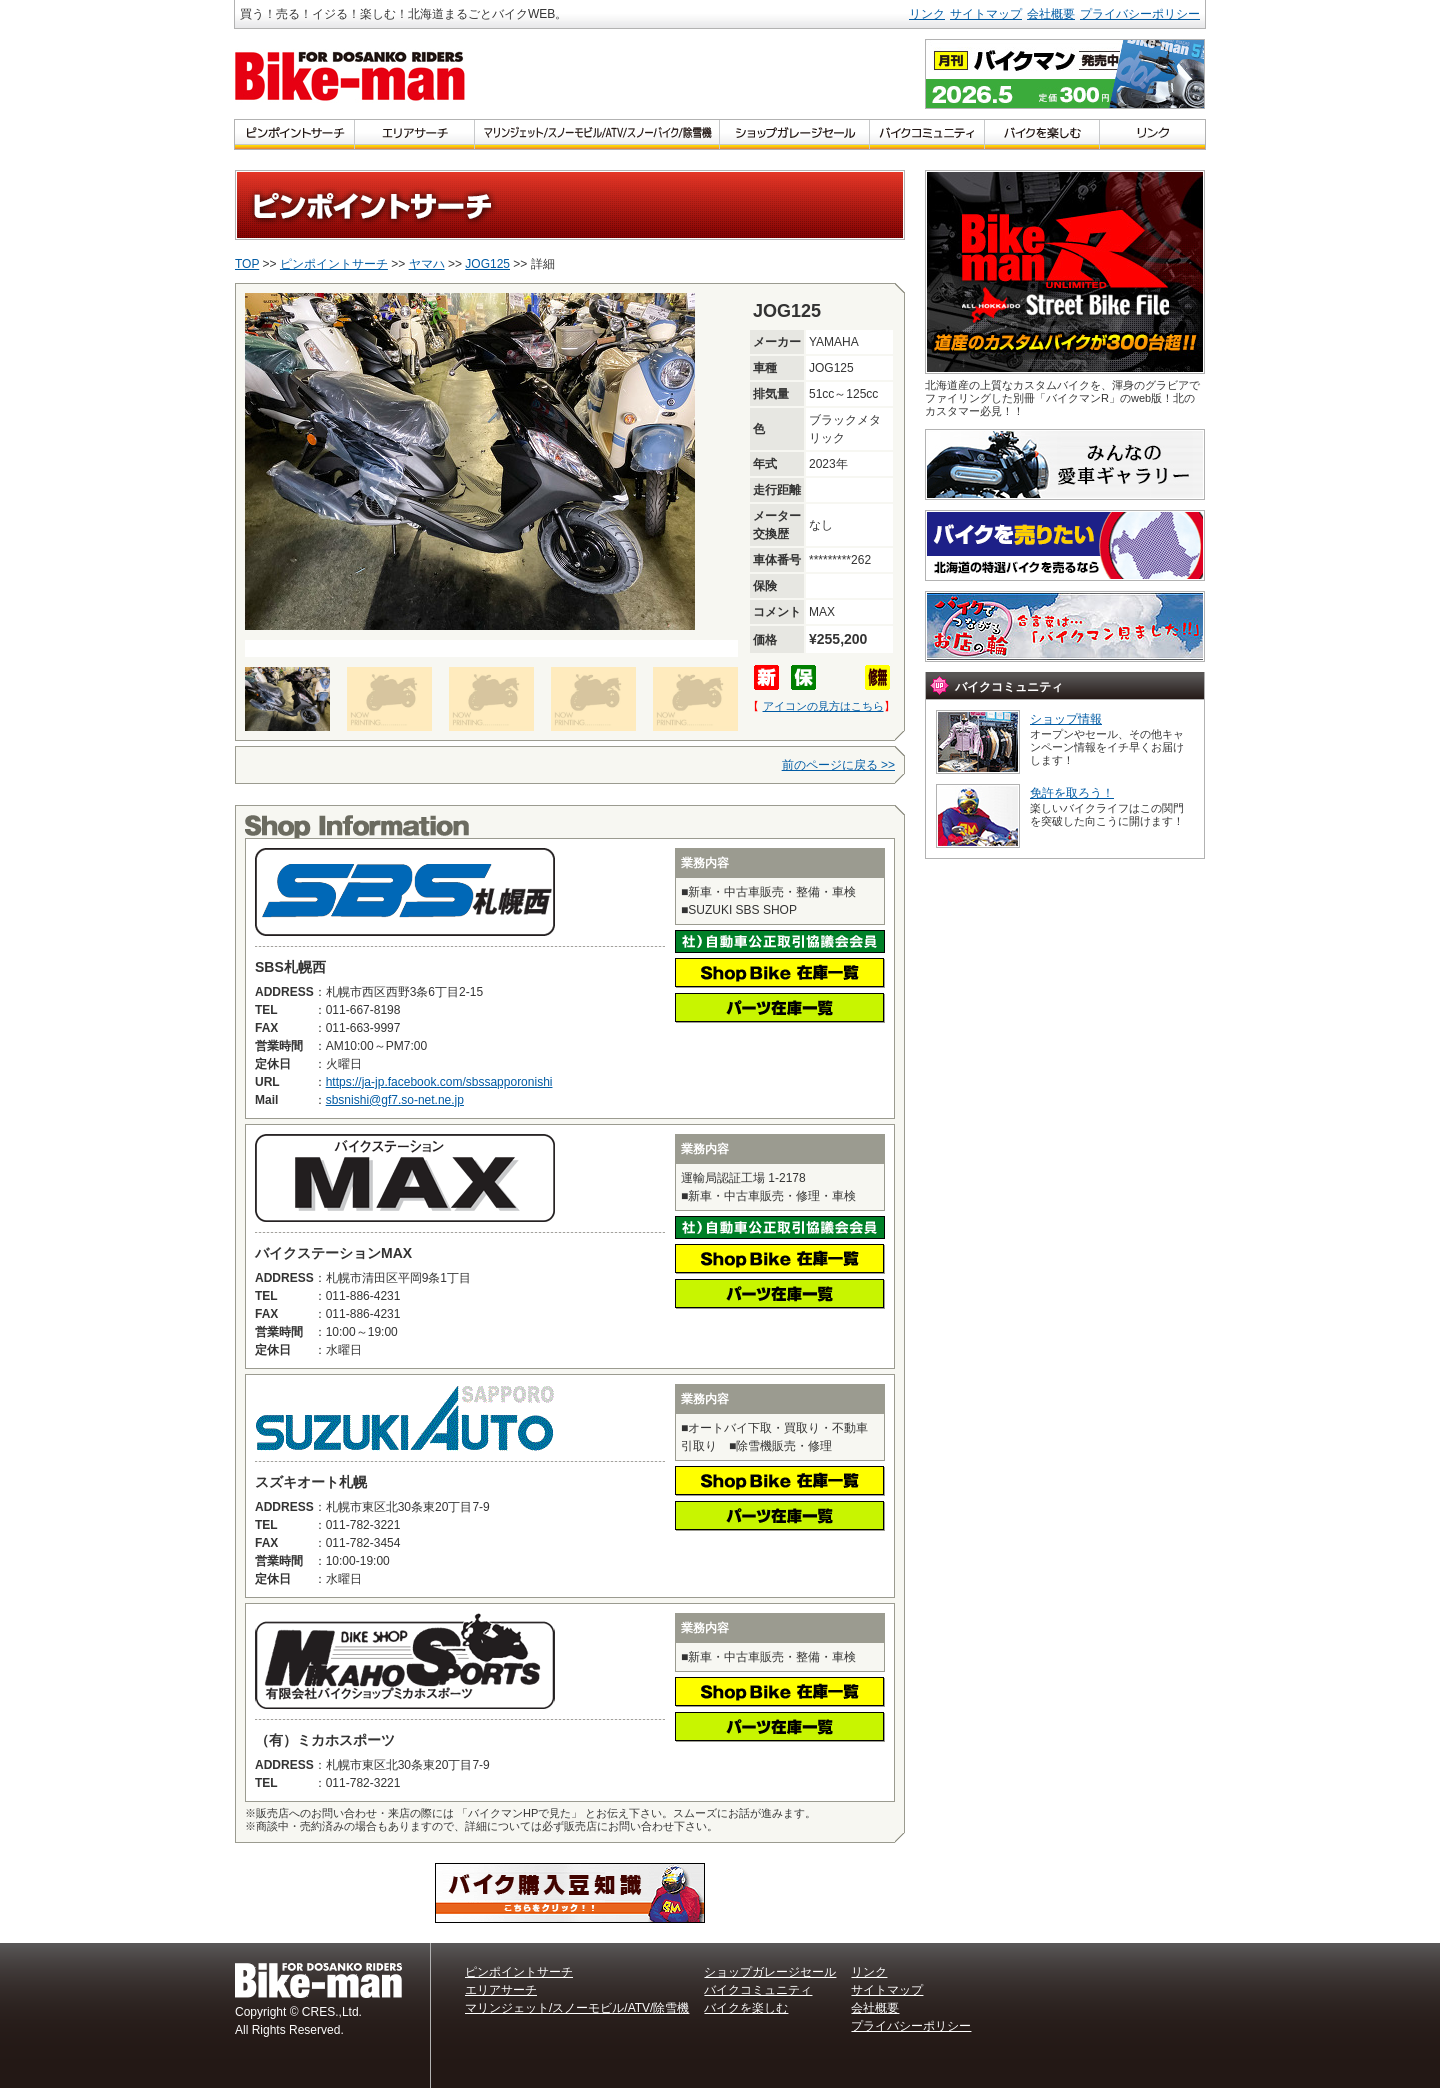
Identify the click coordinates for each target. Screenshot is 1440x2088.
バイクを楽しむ (746, 2008)
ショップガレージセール (770, 1972)
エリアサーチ (501, 1990)
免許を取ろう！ (1072, 793)
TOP (247, 264)
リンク (927, 14)
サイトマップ (986, 14)
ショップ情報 (1066, 719)
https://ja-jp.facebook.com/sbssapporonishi (439, 1082)
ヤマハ (427, 264)
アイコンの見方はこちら (823, 706)
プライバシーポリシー (1140, 14)
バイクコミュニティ (758, 1990)
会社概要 (1051, 14)
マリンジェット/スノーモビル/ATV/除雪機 (577, 2008)
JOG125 (487, 264)
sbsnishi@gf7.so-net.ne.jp (395, 1100)
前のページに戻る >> (838, 765)
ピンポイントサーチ (334, 264)
